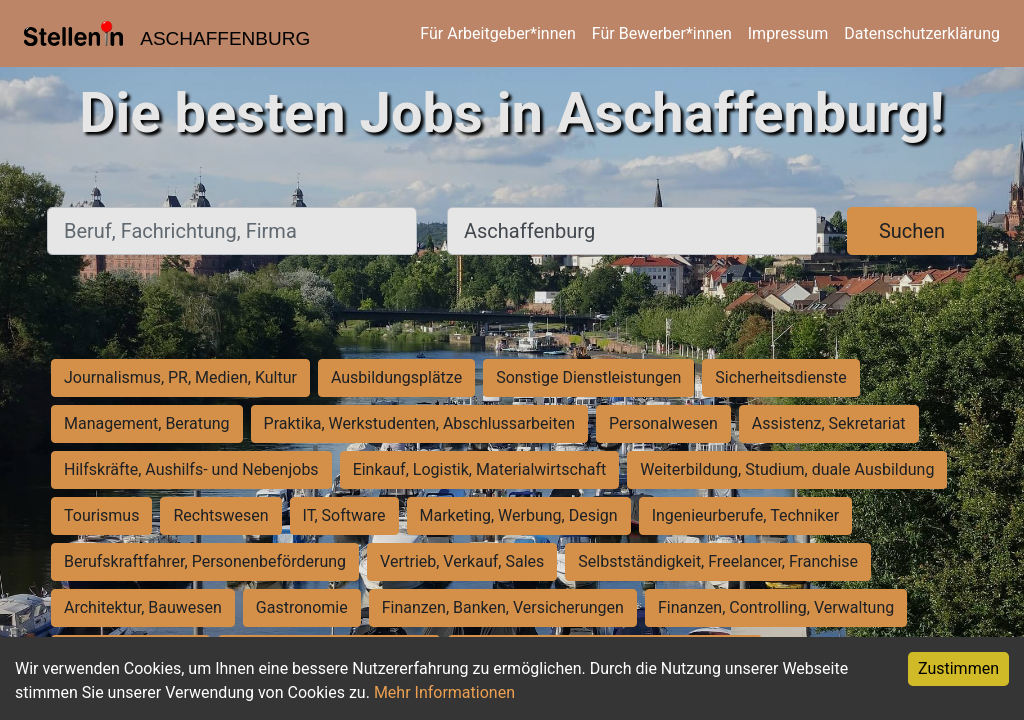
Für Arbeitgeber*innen (497, 33)
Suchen (912, 231)
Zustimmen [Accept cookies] (958, 668)
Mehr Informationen (444, 692)
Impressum (788, 33)
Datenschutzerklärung (922, 33)
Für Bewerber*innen (662, 33)
